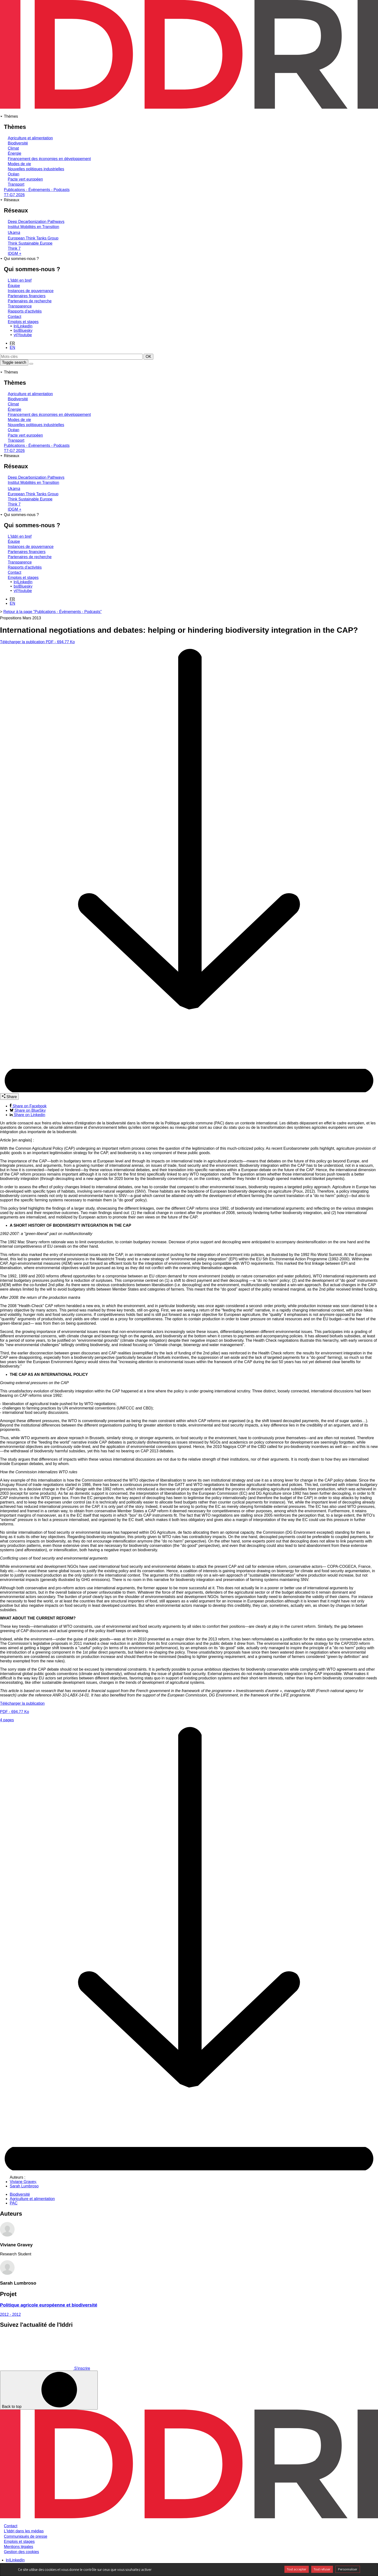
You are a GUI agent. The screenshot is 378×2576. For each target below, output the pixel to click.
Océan (13, 174)
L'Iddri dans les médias (24, 2531)
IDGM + (14, 253)
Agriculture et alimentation (30, 138)
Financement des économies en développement (49, 159)
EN (12, 347)
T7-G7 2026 (14, 195)
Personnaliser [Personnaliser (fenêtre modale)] (347, 2569)
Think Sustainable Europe (30, 243)
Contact (14, 317)
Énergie (14, 153)
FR (12, 343)
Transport (16, 184)
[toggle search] (14, 362)
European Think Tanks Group (33, 238)
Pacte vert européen (25, 179)
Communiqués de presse (25, 2536)
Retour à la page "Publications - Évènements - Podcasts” (52, 612)
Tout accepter (296, 2569)
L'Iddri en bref (19, 280)
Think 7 (14, 248)
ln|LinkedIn (23, 326)
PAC (14, 2203)
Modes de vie (19, 164)
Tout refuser (322, 2569)
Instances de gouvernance (31, 291)
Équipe (14, 286)
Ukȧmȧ (14, 232)
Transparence (20, 306)
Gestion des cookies (21, 2552)
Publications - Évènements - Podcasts (36, 190)
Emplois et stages (23, 322)
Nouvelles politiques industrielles (36, 169)
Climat (13, 148)
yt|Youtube (23, 335)
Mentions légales (18, 2547)
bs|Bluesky (23, 330)
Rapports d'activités (25, 311)
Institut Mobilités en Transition (33, 227)
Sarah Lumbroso (24, 2186)
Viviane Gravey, (23, 2182)
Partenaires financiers (27, 296)
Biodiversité (18, 143)
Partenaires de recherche (30, 301)
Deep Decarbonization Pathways (36, 222)
